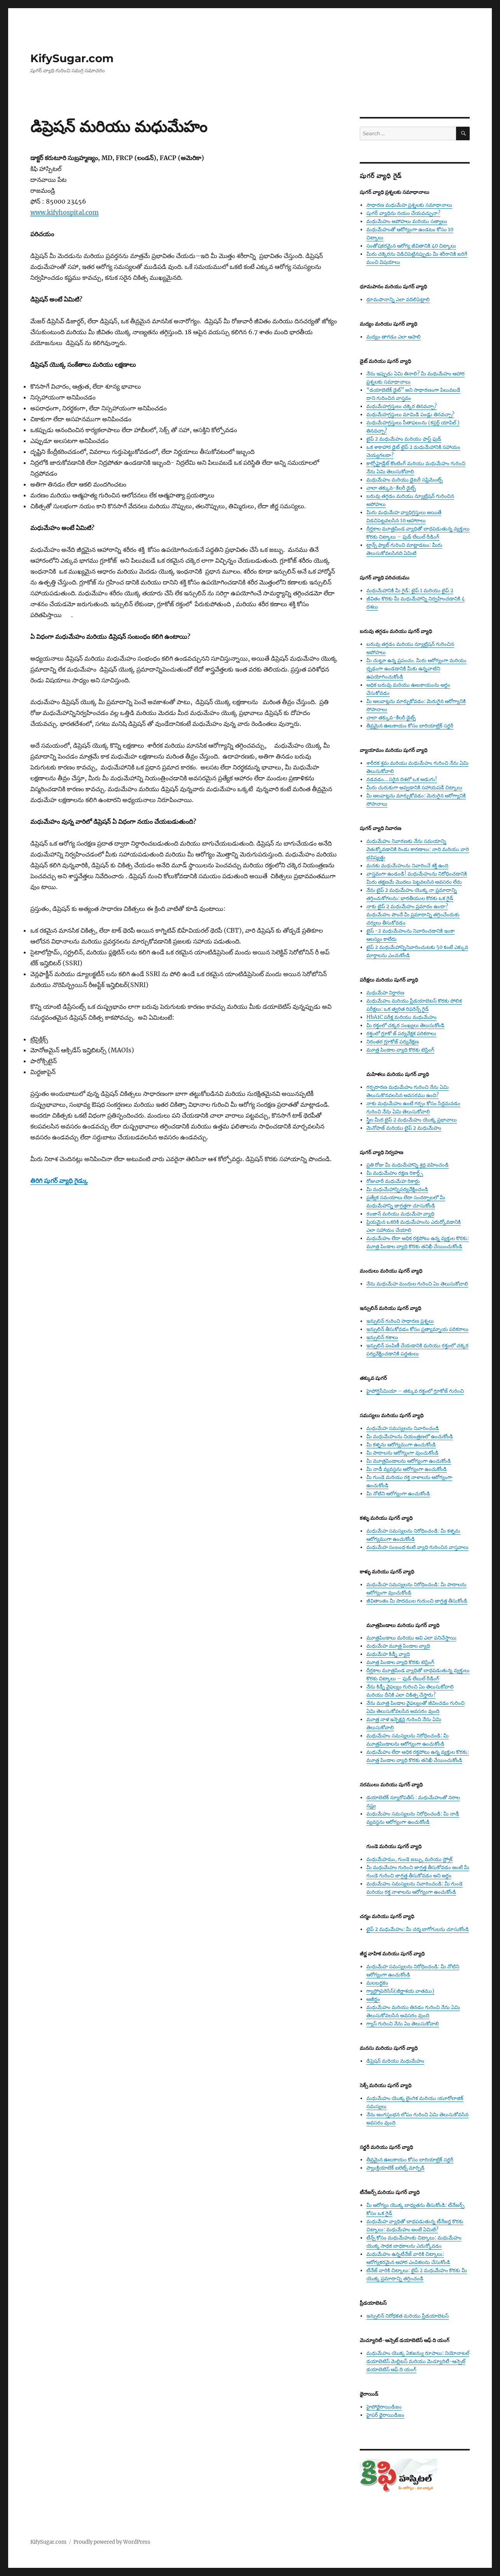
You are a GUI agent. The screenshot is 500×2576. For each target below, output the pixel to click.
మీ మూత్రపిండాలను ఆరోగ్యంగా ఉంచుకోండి (408, 1461)
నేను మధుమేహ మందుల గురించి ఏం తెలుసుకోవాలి (417, 1283)
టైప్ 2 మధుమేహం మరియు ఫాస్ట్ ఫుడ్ (403, 439)
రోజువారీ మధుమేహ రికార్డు (393, 1181)
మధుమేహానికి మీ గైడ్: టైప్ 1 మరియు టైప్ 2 (409, 590)
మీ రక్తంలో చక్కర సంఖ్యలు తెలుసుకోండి (405, 1025)
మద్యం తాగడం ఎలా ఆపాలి (393, 336)
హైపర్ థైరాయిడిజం (385, 2415)
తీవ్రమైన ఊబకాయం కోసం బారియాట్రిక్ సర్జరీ (409, 725)
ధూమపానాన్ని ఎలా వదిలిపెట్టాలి (398, 299)
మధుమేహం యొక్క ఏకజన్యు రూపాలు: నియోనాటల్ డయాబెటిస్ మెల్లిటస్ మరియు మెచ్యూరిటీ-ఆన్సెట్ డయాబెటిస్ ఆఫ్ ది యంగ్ (417, 2361)
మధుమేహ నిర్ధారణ (385, 992)
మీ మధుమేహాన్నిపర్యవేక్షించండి (397, 1189)
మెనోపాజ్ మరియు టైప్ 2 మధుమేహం (403, 1128)
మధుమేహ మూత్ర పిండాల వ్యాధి (398, 1646)
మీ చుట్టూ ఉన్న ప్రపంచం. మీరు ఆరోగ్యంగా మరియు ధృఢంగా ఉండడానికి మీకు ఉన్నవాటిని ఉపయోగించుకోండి (416, 668)
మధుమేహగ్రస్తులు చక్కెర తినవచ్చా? (401, 406)
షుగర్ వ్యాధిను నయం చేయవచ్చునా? (403, 213)
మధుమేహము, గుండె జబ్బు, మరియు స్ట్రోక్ (409, 1859)
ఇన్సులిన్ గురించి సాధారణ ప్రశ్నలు (400, 1321)
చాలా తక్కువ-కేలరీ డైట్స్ (391, 488)
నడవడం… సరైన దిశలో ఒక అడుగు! (401, 779)
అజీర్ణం (373, 1999)
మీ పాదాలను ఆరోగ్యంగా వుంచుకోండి (402, 1452)
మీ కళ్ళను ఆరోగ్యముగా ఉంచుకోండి (401, 1444)
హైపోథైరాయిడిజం (384, 2406)
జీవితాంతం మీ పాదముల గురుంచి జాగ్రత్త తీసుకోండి (416, 1601)
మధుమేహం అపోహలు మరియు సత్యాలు (406, 221)
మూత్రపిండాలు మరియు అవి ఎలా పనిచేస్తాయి (411, 1637)
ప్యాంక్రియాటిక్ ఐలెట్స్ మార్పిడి (395, 2167)
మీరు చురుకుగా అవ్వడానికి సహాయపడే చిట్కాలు (414, 787)
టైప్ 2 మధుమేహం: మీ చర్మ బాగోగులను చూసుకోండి (417, 1929)
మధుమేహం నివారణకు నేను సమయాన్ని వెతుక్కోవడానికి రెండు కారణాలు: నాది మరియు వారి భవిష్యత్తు (417, 849)
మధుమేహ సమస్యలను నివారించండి (402, 1428)
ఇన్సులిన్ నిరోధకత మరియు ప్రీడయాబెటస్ (407, 2316)
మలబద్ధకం (377, 1983)
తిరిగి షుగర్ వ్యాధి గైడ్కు (59, 1180)
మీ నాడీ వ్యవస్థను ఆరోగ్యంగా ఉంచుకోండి (406, 1469)
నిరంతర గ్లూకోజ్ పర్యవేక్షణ (392, 1041)
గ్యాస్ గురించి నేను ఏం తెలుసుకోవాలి (402, 2023)
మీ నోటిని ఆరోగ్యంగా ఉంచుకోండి (398, 1493)
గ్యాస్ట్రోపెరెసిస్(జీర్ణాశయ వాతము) (400, 1991)
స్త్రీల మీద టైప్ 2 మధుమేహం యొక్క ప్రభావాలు (411, 1119)
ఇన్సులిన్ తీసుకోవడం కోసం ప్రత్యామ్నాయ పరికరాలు (417, 1329)
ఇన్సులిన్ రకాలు (382, 1337)
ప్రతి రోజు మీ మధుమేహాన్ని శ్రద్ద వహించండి (407, 1165)
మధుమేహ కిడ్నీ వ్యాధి (388, 1654)
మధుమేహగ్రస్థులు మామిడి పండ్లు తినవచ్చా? (410, 414)
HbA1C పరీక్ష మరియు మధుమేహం (401, 1017)
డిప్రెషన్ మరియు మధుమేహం (395, 2061)
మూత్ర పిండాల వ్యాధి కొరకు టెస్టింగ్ (400, 1049)
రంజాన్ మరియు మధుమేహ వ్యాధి (400, 1213)
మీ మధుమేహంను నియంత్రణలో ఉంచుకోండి (409, 1436)
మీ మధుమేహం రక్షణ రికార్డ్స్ (394, 1173)
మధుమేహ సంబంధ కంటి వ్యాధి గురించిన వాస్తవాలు (417, 1547)
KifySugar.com (71, 58)
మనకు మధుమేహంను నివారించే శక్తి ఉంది (407, 865)
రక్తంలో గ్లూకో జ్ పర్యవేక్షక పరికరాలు (401, 1033)
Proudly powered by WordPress (111, 2542)
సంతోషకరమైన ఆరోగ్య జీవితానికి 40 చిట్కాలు (411, 245)
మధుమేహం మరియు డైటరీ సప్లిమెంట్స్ (404, 479)
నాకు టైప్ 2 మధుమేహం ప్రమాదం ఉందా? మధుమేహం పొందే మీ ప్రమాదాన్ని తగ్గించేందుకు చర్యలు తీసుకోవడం (413, 914)
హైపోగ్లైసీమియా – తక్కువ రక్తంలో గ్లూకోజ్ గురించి (415, 1391)
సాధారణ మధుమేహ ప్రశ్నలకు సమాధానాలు (409, 205)
